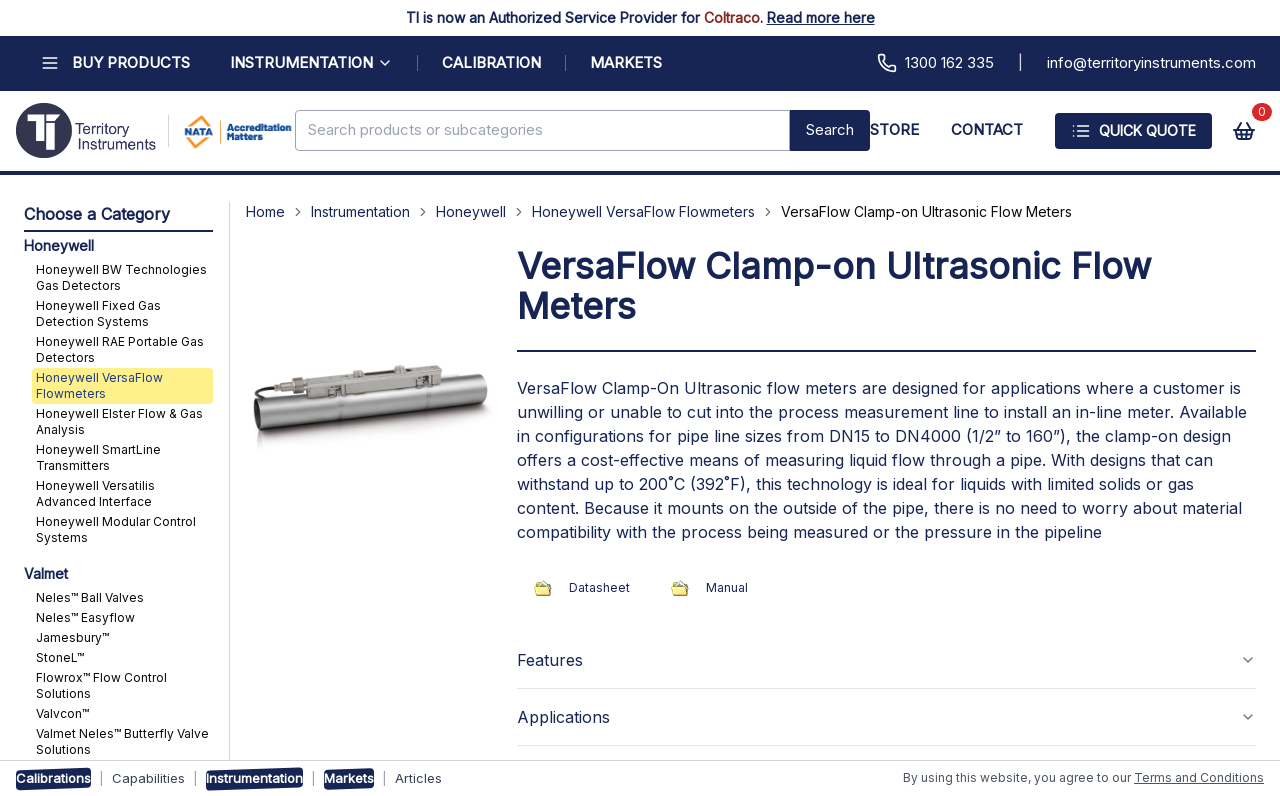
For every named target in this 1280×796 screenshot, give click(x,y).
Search (830, 129)
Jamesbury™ (72, 637)
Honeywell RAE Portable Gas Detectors (120, 349)
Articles (418, 778)
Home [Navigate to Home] (265, 211)
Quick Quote (1133, 131)
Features (886, 660)
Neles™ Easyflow (85, 617)
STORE (894, 129)
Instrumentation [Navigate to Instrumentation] (360, 211)
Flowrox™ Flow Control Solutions (101, 685)
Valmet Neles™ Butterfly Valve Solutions (122, 741)
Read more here (821, 17)
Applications (886, 717)
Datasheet (577, 588)
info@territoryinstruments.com (1151, 62)
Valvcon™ (62, 713)
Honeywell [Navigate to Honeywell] (471, 211)
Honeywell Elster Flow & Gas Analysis (119, 421)
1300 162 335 (935, 63)
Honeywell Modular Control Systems (116, 529)
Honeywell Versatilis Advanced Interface (95, 493)
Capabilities (148, 778)
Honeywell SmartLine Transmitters (98, 457)
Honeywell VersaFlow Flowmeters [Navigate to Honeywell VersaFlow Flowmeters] (643, 211)
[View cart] (1244, 131)
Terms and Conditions (1199, 777)
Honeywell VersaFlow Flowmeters (99, 385)
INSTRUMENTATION (311, 62)
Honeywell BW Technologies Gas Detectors (121, 277)
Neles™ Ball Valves (90, 597)
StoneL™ (60, 657)
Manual (705, 588)
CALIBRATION (491, 62)
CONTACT (987, 129)
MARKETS (626, 62)
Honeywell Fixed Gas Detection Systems (98, 313)
